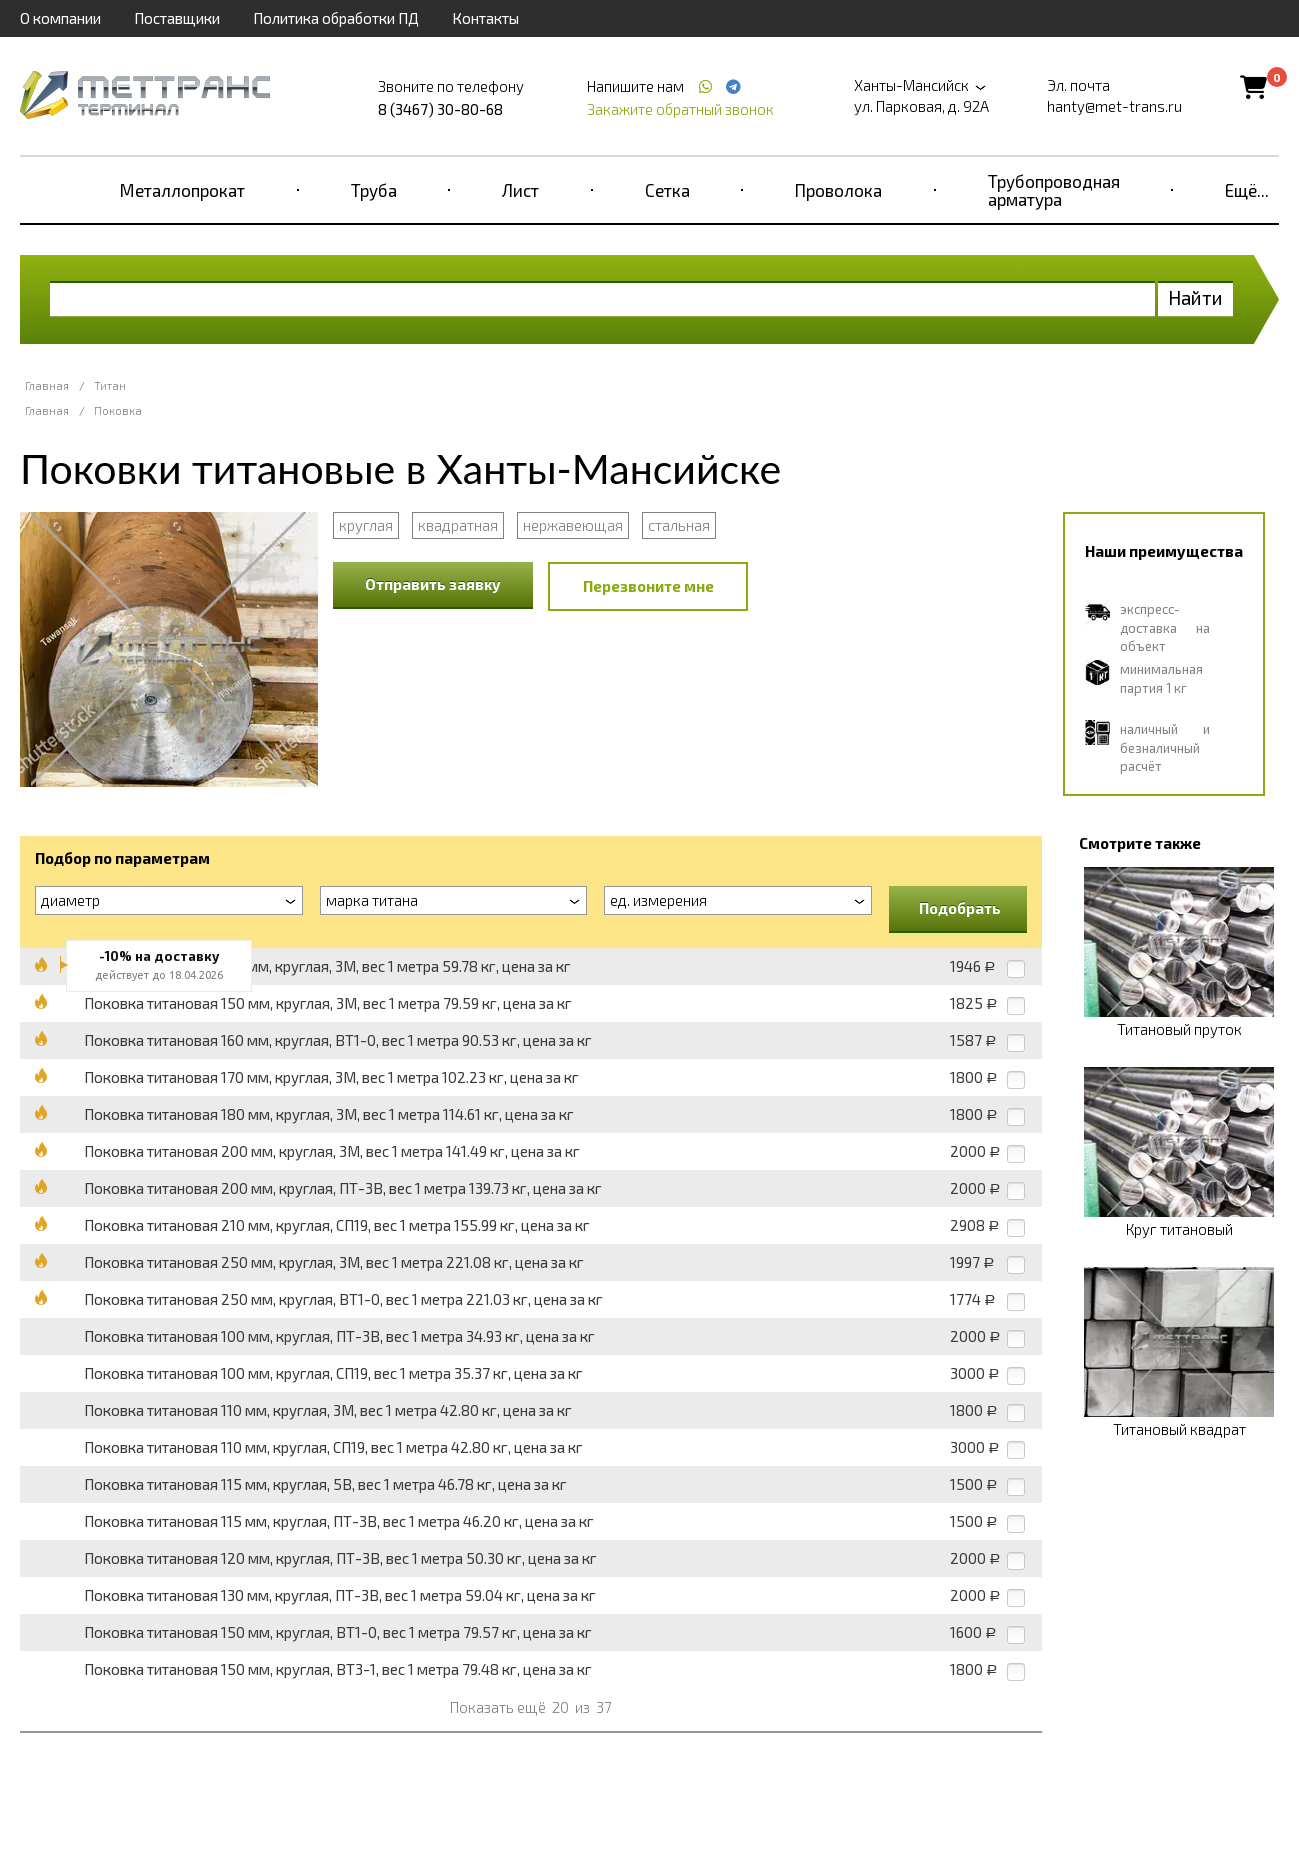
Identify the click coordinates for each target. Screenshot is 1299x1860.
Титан (110, 385)
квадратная (458, 525)
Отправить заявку (433, 584)
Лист (520, 190)
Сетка (667, 190)
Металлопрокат (182, 190)
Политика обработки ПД (336, 18)
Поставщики (177, 18)
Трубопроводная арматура (1054, 190)
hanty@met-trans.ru (1114, 106)
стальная (679, 525)
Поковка (118, 410)
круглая (366, 525)
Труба (374, 190)
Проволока (838, 190)
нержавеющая (573, 525)
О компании (60, 18)
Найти (1195, 297)
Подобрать (960, 908)
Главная (47, 385)
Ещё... (1247, 190)
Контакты (485, 18)
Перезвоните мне (648, 586)
